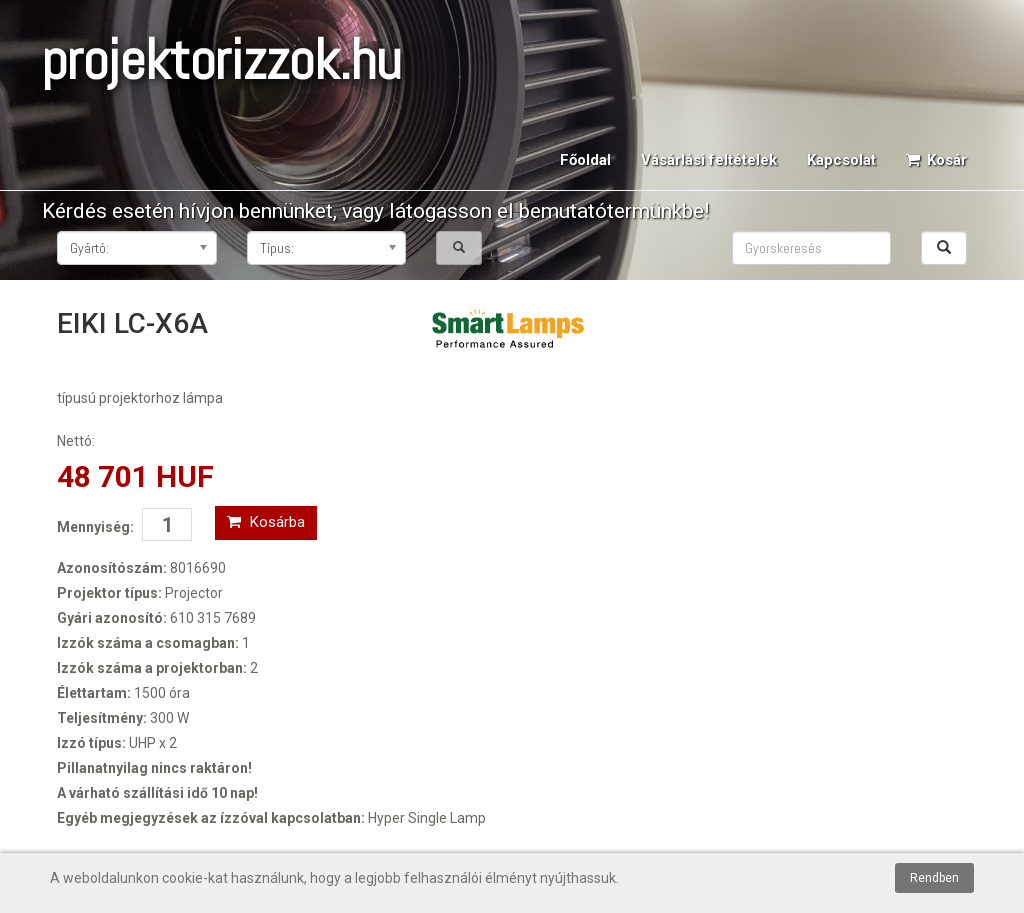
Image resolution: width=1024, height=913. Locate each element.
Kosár (936, 160)
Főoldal (585, 160)
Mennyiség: (95, 527)
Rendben (934, 878)
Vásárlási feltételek (709, 160)
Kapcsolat (841, 160)
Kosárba (266, 522)
